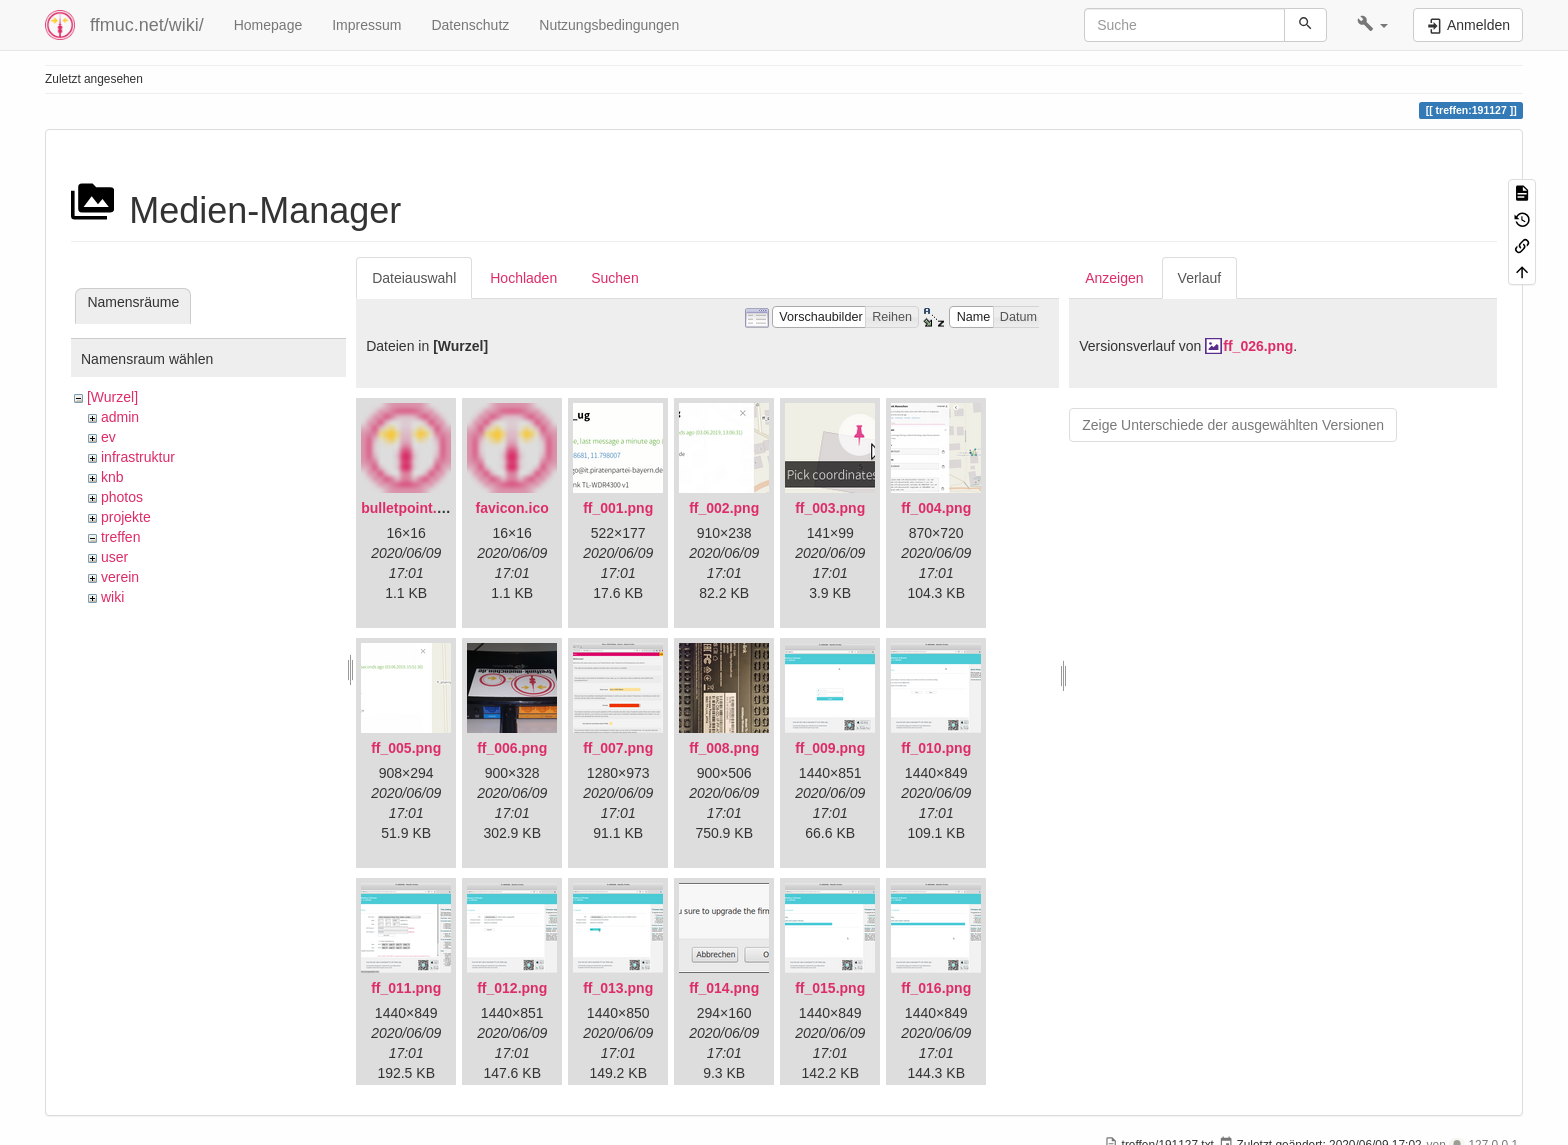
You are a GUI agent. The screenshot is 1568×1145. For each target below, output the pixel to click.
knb (112, 477)
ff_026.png (1258, 346)
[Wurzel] (112, 397)
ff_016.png (936, 988)
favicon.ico (512, 508)
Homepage (268, 25)
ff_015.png (830, 988)
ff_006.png (512, 748)
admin (120, 417)
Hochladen (523, 278)
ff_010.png (936, 748)
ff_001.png (618, 508)
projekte (126, 517)
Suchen (614, 278)
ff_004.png (936, 508)
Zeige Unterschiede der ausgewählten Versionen (1233, 425)
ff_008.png (724, 748)
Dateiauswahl (414, 278)
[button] (1372, 25)
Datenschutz (470, 25)
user (114, 557)
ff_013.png (618, 988)
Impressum (366, 25)
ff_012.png (512, 988)
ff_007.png (618, 748)
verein (120, 577)
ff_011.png (406, 988)
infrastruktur (138, 457)
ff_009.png (830, 748)
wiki (112, 597)
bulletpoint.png (411, 508)
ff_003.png (830, 508)
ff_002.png (724, 508)
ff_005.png (406, 748)
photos (122, 497)
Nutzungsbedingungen (609, 25)
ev (108, 437)
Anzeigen (1114, 278)
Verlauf (1200, 278)
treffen (120, 537)
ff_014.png (724, 988)
